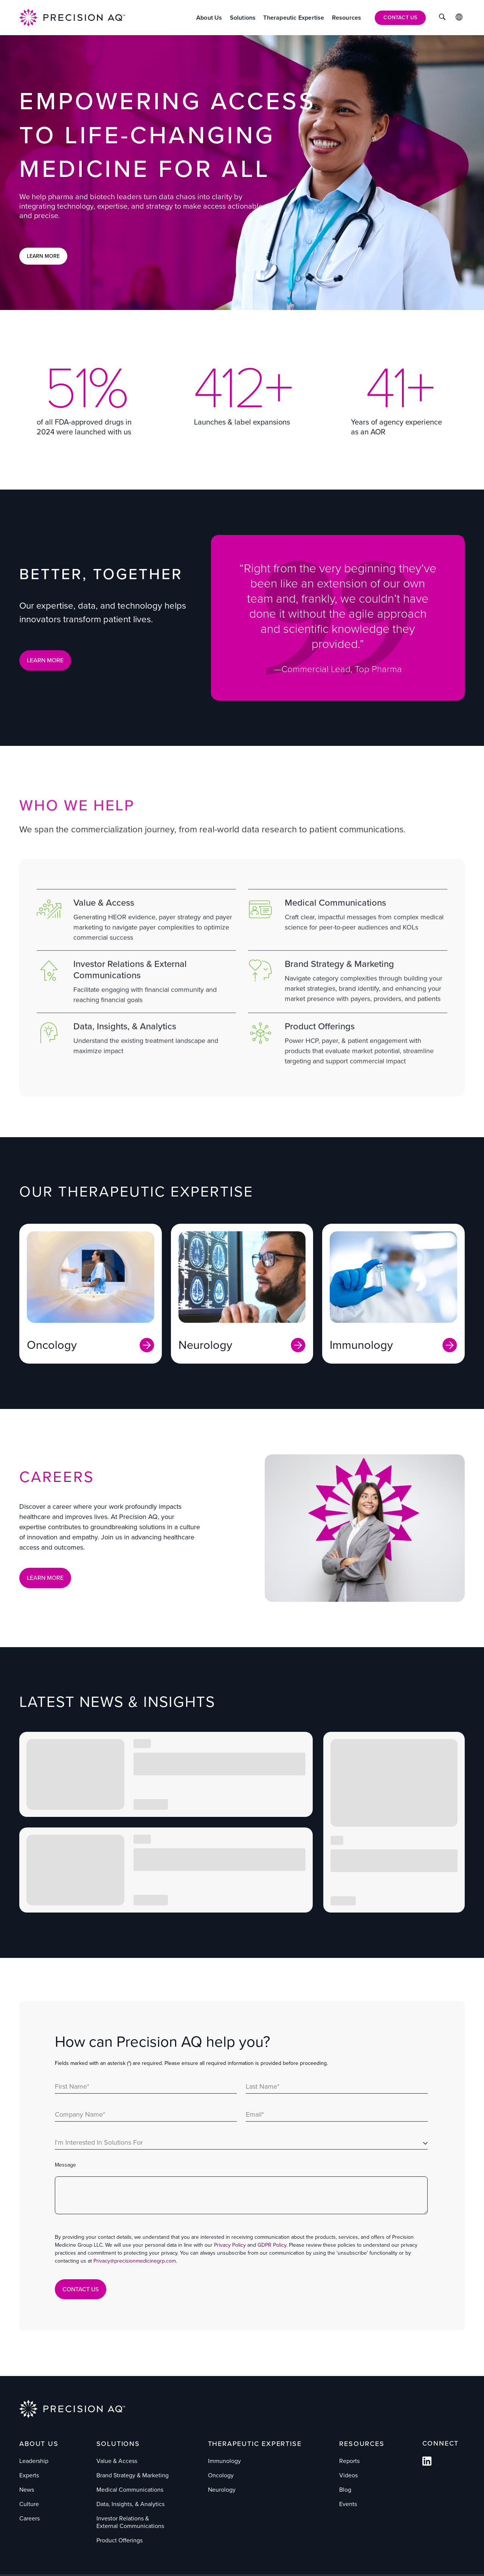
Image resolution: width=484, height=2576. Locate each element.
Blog (345, 2489)
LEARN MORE (45, 660)
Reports (349, 2461)
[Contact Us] (400, 18)
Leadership (33, 2461)
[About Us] (209, 17)
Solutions (118, 2444)
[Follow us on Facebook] (426, 2463)
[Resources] (346, 17)
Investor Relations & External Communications (130, 2522)
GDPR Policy (272, 2245)
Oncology (221, 2475)
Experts (29, 2475)
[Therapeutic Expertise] (293, 17)
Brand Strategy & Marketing (132, 2475)
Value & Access (116, 2461)
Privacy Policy (230, 2245)
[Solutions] (243, 17)
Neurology (222, 2489)
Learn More (43, 256)
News (26, 2489)
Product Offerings (119, 2540)
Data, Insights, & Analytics (130, 2504)
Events (348, 2504)
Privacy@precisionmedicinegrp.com (134, 2261)
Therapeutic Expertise (255, 2444)
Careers (29, 2518)
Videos (348, 2475)
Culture (29, 2504)
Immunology (224, 2461)
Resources (361, 2444)
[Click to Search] (442, 18)
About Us (38, 2444)
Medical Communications (129, 2489)
